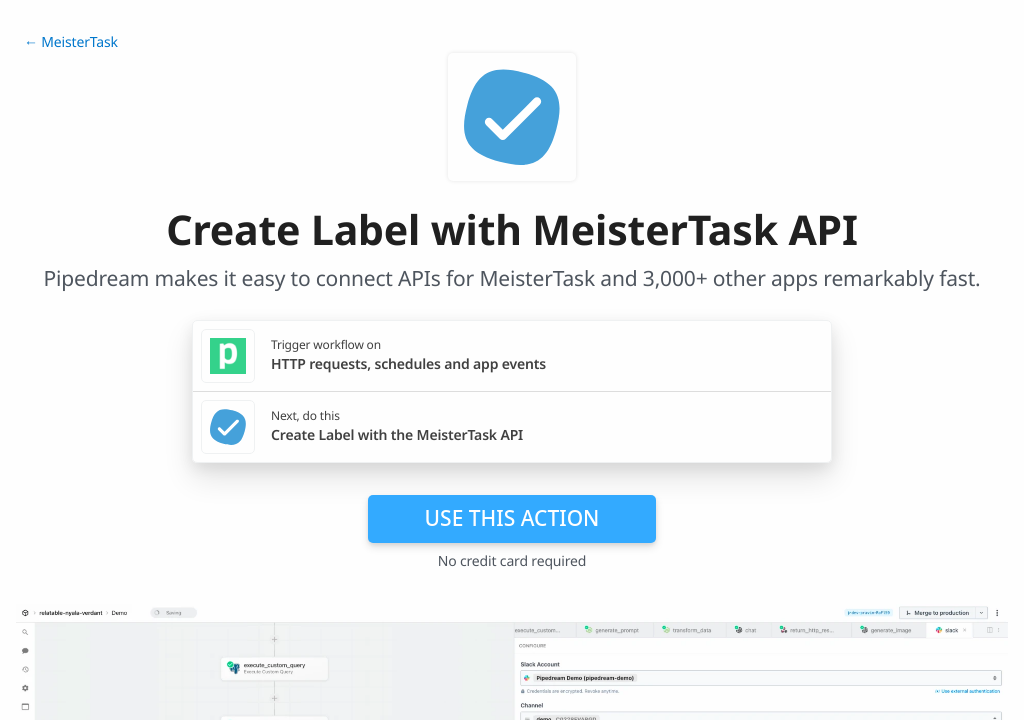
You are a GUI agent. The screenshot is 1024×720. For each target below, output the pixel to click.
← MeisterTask (71, 42)
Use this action (512, 518)
